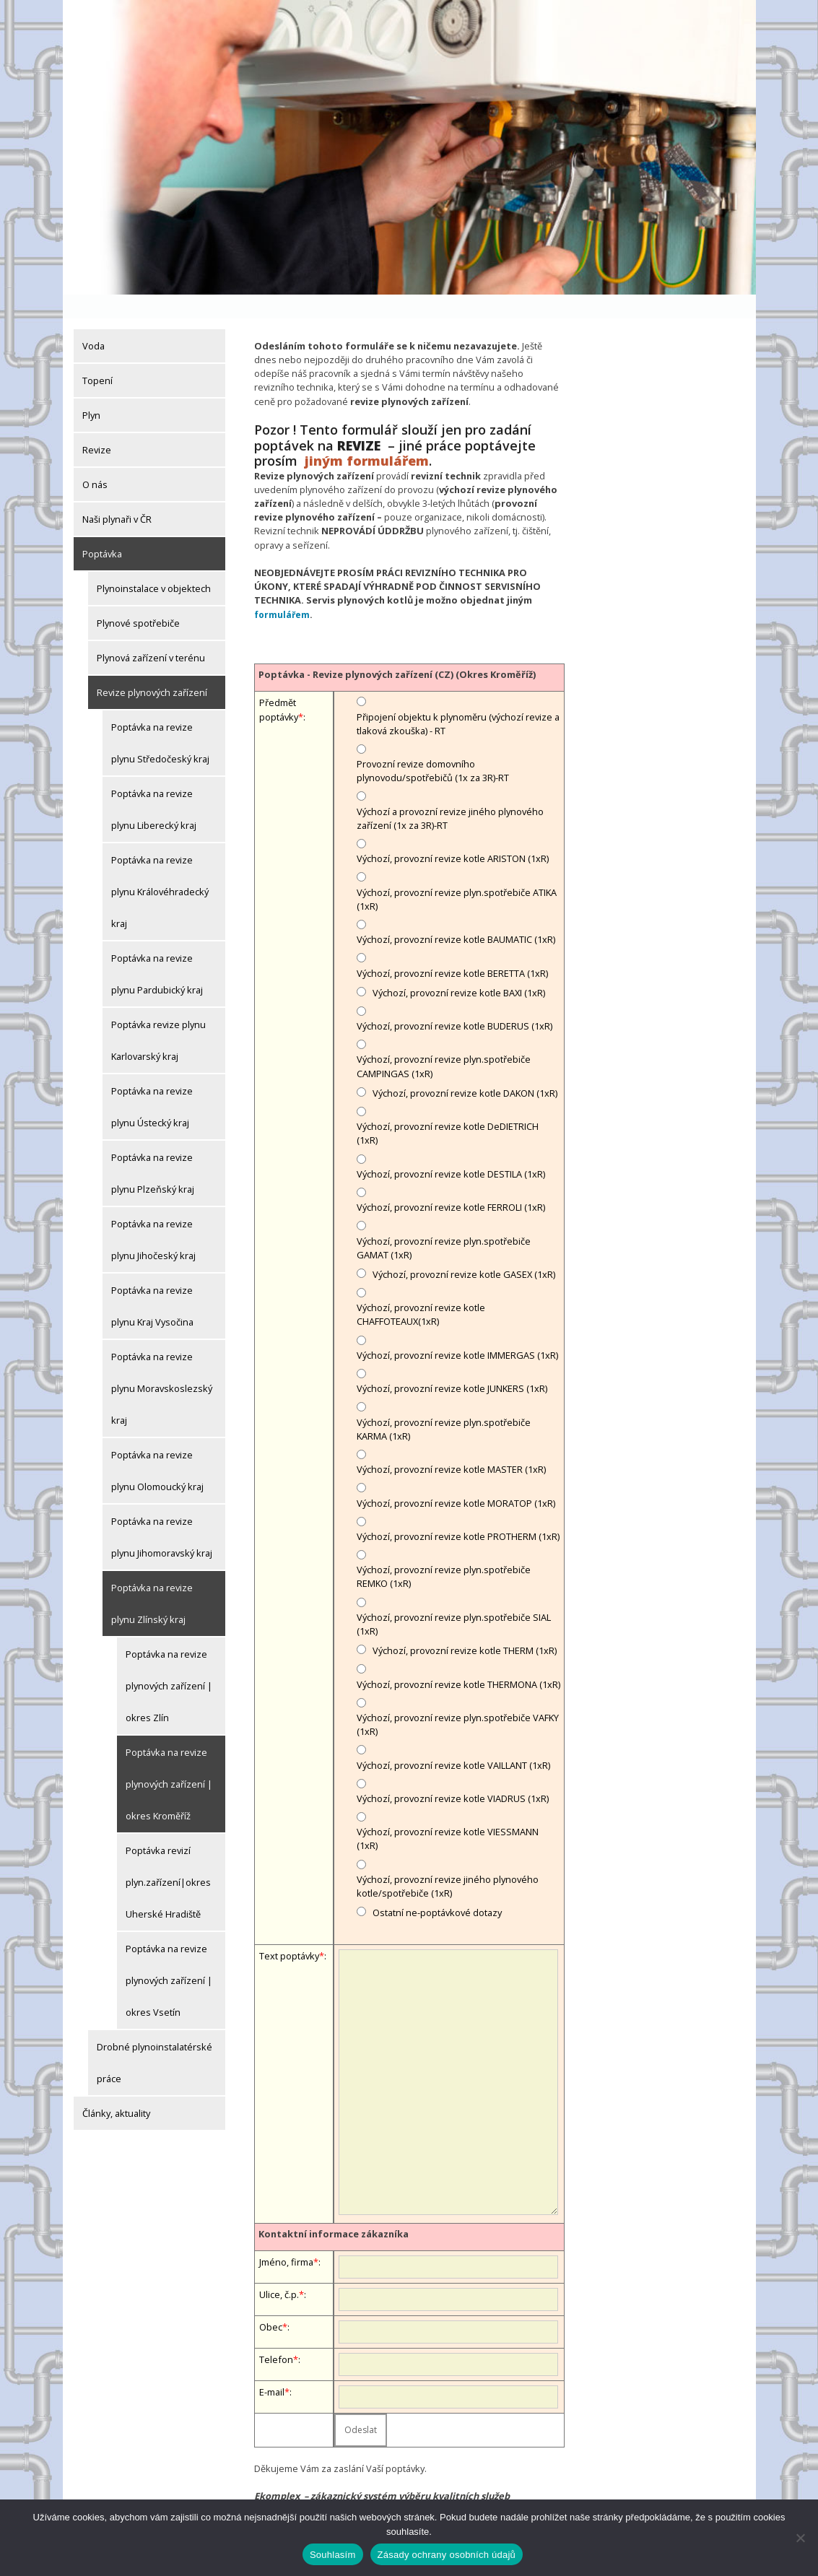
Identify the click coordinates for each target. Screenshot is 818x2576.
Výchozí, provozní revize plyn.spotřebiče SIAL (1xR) (454, 1600)
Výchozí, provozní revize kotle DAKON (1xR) (465, 1069)
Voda (93, 322)
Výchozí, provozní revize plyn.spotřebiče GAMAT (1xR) (444, 1224)
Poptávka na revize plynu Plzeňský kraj (152, 1149)
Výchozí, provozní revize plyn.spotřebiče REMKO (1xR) (444, 1552)
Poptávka (102, 529)
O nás (95, 460)
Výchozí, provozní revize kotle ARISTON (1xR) (453, 834)
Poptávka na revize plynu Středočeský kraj (160, 719)
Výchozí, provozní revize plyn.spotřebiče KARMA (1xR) (444, 1405)
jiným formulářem (367, 436)
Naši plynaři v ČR (117, 495)
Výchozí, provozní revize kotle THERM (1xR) (465, 1626)
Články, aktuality (116, 2089)
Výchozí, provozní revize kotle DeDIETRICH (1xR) (448, 1109)
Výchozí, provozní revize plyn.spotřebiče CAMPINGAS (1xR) (444, 1042)
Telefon (276, 2335)
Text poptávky (289, 1932)
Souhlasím (333, 2554)
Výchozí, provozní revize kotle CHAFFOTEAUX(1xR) (421, 1290)
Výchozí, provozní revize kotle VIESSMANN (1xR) (448, 1814)
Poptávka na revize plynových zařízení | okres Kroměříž (169, 1760)
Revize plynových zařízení (152, 668)
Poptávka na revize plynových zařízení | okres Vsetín (169, 1956)
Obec (270, 2303)
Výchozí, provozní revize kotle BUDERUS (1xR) (454, 1002)
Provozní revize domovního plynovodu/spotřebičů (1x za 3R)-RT (433, 747)
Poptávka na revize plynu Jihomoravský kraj (161, 1513)
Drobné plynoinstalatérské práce (154, 2038)
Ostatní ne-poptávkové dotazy (437, 1888)
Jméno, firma (286, 2238)
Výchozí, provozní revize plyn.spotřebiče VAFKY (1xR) (458, 1700)
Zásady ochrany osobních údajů (447, 2554)
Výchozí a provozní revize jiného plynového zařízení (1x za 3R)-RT (450, 794)
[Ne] (800, 2538)
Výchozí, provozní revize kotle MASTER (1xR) (451, 1445)
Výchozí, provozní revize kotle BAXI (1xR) (459, 968)
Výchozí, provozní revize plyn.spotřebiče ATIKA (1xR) (457, 875)
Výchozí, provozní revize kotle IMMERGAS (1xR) (457, 1331)
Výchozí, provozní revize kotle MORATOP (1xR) (456, 1479)
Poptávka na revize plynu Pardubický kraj (157, 950)
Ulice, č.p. (279, 2270)
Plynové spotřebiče (138, 599)
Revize (96, 425)
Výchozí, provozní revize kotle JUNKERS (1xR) (452, 1364)
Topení (97, 356)
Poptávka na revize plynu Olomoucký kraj (157, 1446)
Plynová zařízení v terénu (151, 633)
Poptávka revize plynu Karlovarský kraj (158, 1016)
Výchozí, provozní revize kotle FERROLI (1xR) (451, 1183)
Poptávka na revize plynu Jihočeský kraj (153, 1215)
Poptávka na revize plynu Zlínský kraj (152, 1579)
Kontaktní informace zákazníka (333, 2209)
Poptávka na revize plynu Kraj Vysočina (152, 1282)
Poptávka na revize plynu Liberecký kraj (153, 785)
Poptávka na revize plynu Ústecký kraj (152, 1083)
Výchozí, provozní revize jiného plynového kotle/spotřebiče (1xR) (448, 1862)
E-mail (271, 2368)
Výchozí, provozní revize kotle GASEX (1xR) (464, 1250)
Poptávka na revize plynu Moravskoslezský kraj (161, 1364)
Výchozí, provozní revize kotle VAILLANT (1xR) (453, 1741)
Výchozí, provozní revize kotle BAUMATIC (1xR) (456, 915)
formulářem (282, 591)
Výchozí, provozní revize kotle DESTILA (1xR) (451, 1150)
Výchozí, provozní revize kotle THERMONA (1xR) (458, 1660)
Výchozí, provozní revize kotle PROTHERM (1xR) (458, 1512)
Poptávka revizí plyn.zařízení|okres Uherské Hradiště (168, 1858)
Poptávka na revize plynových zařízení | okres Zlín (169, 1662)
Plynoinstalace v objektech (154, 564)
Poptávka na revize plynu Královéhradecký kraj (160, 868)
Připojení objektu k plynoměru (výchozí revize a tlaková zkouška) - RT (458, 700)
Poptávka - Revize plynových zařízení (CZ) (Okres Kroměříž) (397, 650)
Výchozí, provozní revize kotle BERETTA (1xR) (452, 949)
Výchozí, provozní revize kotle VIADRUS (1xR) (453, 1774)
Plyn (91, 391)
